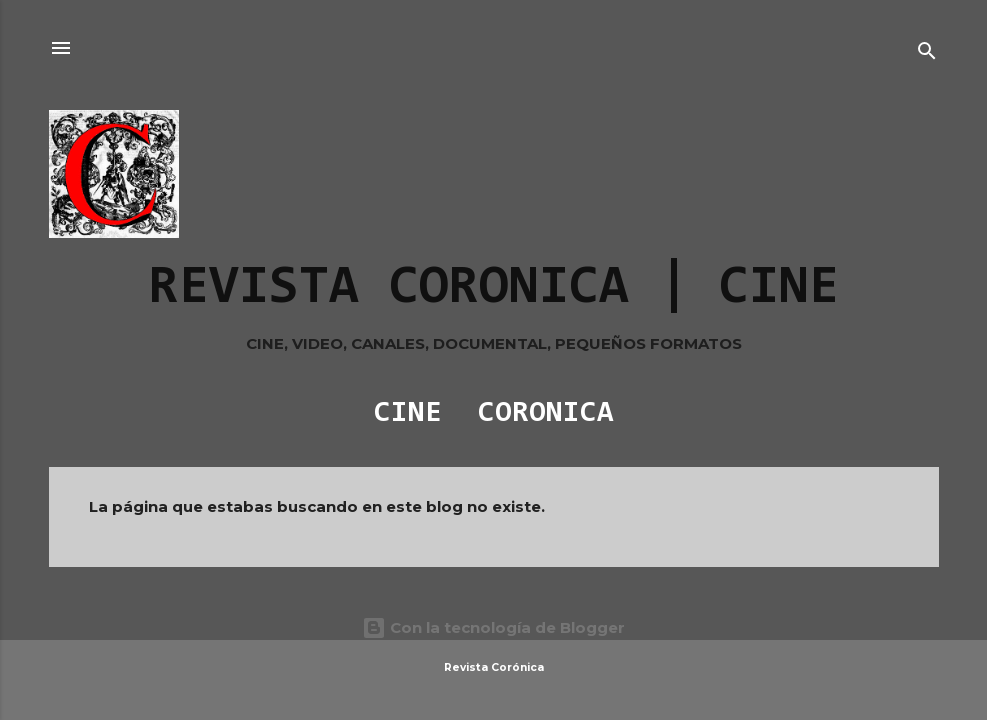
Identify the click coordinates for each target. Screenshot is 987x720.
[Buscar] (927, 54)
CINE (408, 414)
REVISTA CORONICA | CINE (494, 289)
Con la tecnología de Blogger (493, 627)
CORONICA (546, 414)
